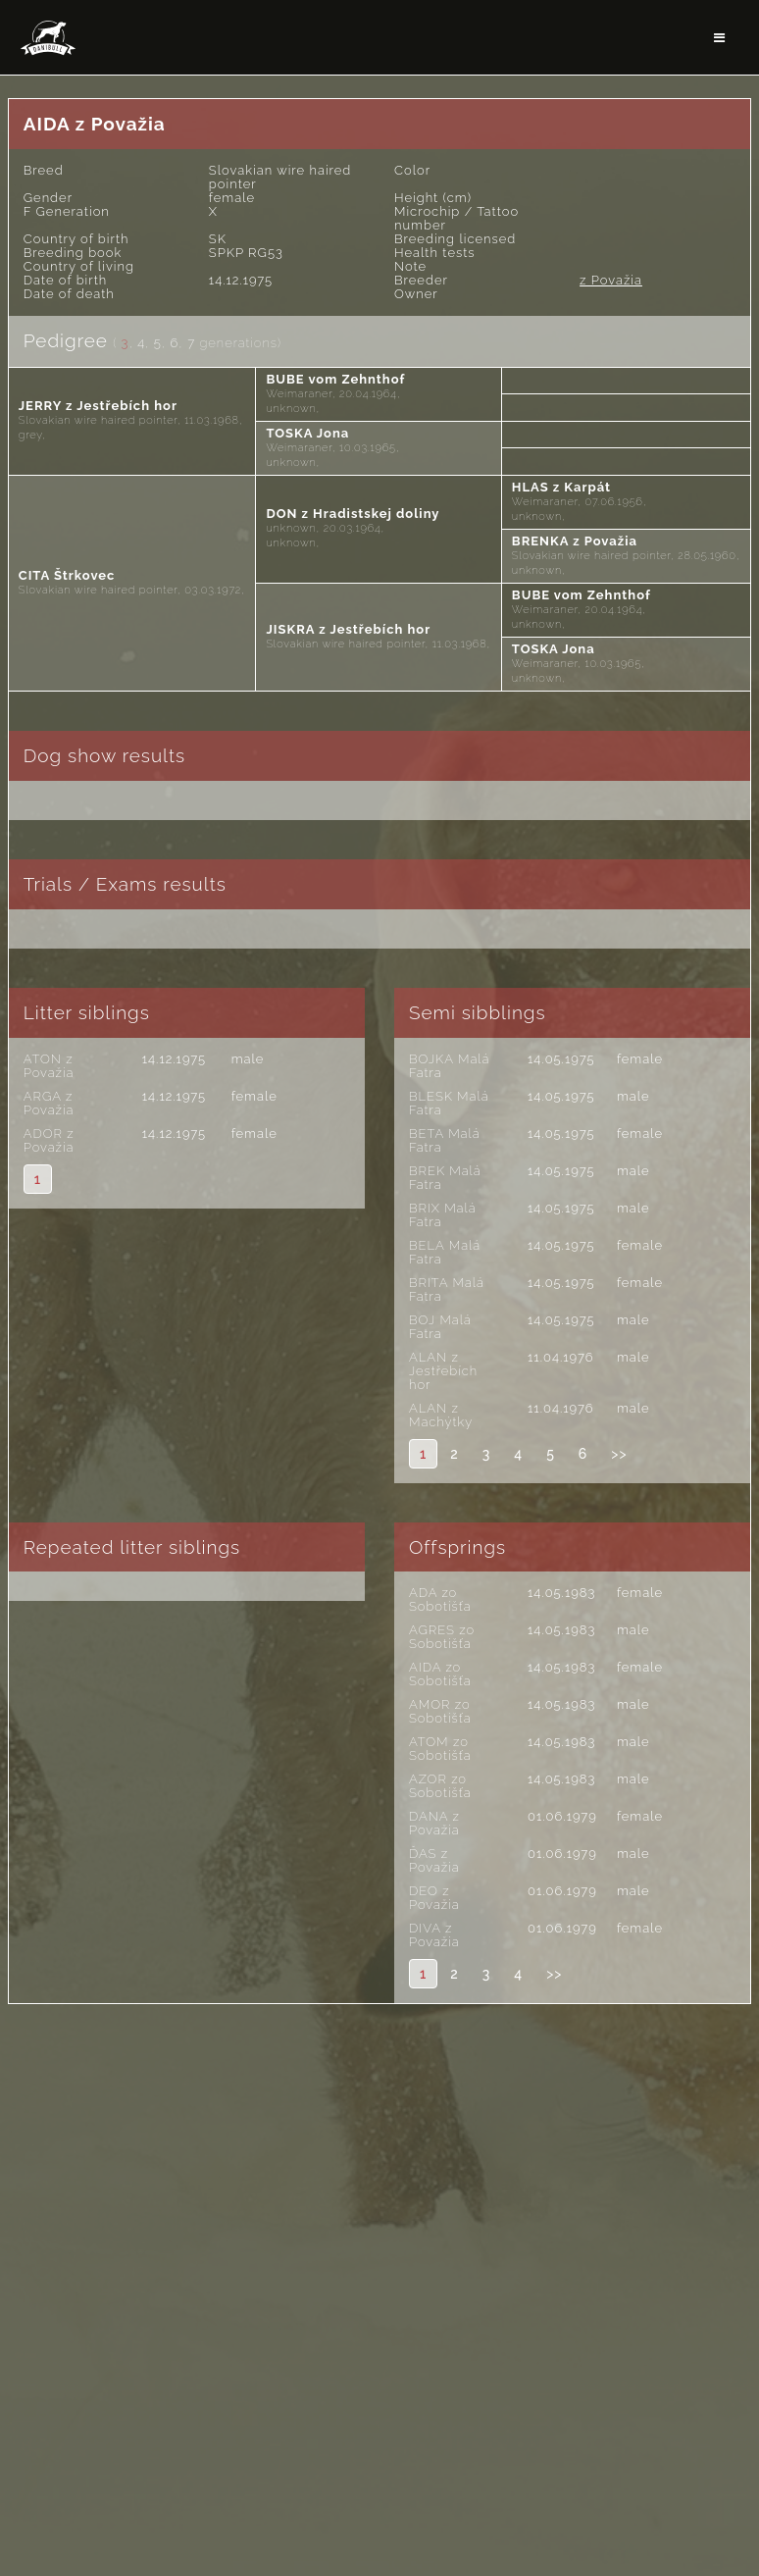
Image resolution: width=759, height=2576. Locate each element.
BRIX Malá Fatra (443, 1215)
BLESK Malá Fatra (449, 1103)
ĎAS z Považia (434, 1860)
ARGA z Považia (49, 1103)
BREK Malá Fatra (445, 1177)
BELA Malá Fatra (445, 1252)
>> (619, 1454)
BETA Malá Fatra (445, 1140)
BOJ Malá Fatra (440, 1327)
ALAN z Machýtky (441, 1415)
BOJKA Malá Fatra (449, 1066)
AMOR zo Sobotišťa (440, 1711)
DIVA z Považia (434, 1935)
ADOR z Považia (49, 1140)
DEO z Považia (434, 1897)
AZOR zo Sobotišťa (440, 1786)
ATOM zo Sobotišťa (440, 1748)
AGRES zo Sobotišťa (442, 1637)
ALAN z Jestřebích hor (443, 1371)
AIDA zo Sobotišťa (440, 1674)
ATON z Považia (49, 1066)
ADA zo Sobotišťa (440, 1599)
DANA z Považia (434, 1823)
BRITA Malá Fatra (446, 1289)
